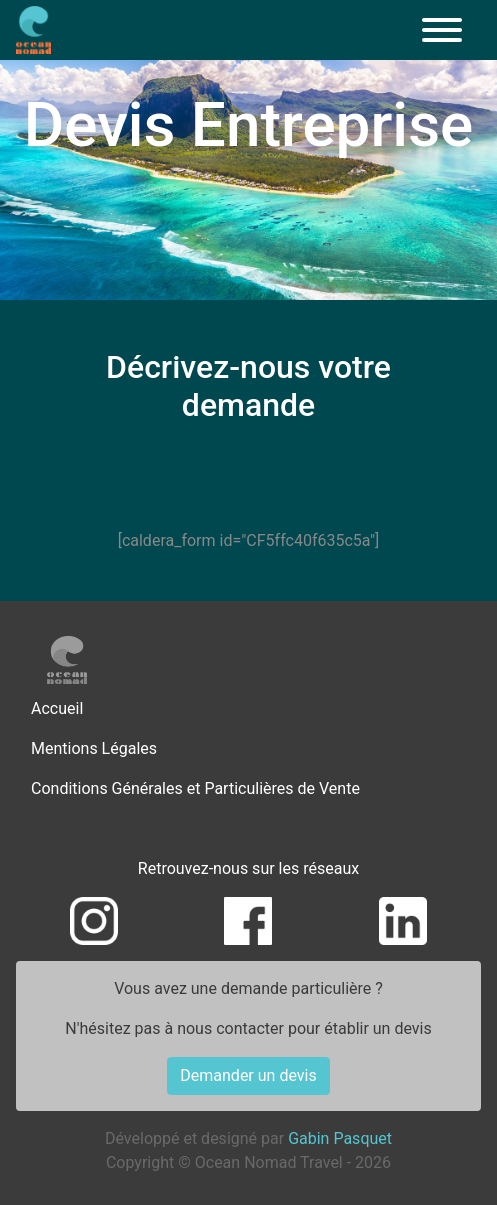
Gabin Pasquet (340, 1138)
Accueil (57, 708)
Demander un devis (248, 1075)
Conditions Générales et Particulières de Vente (195, 788)
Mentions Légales (94, 748)
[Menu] (442, 30)
